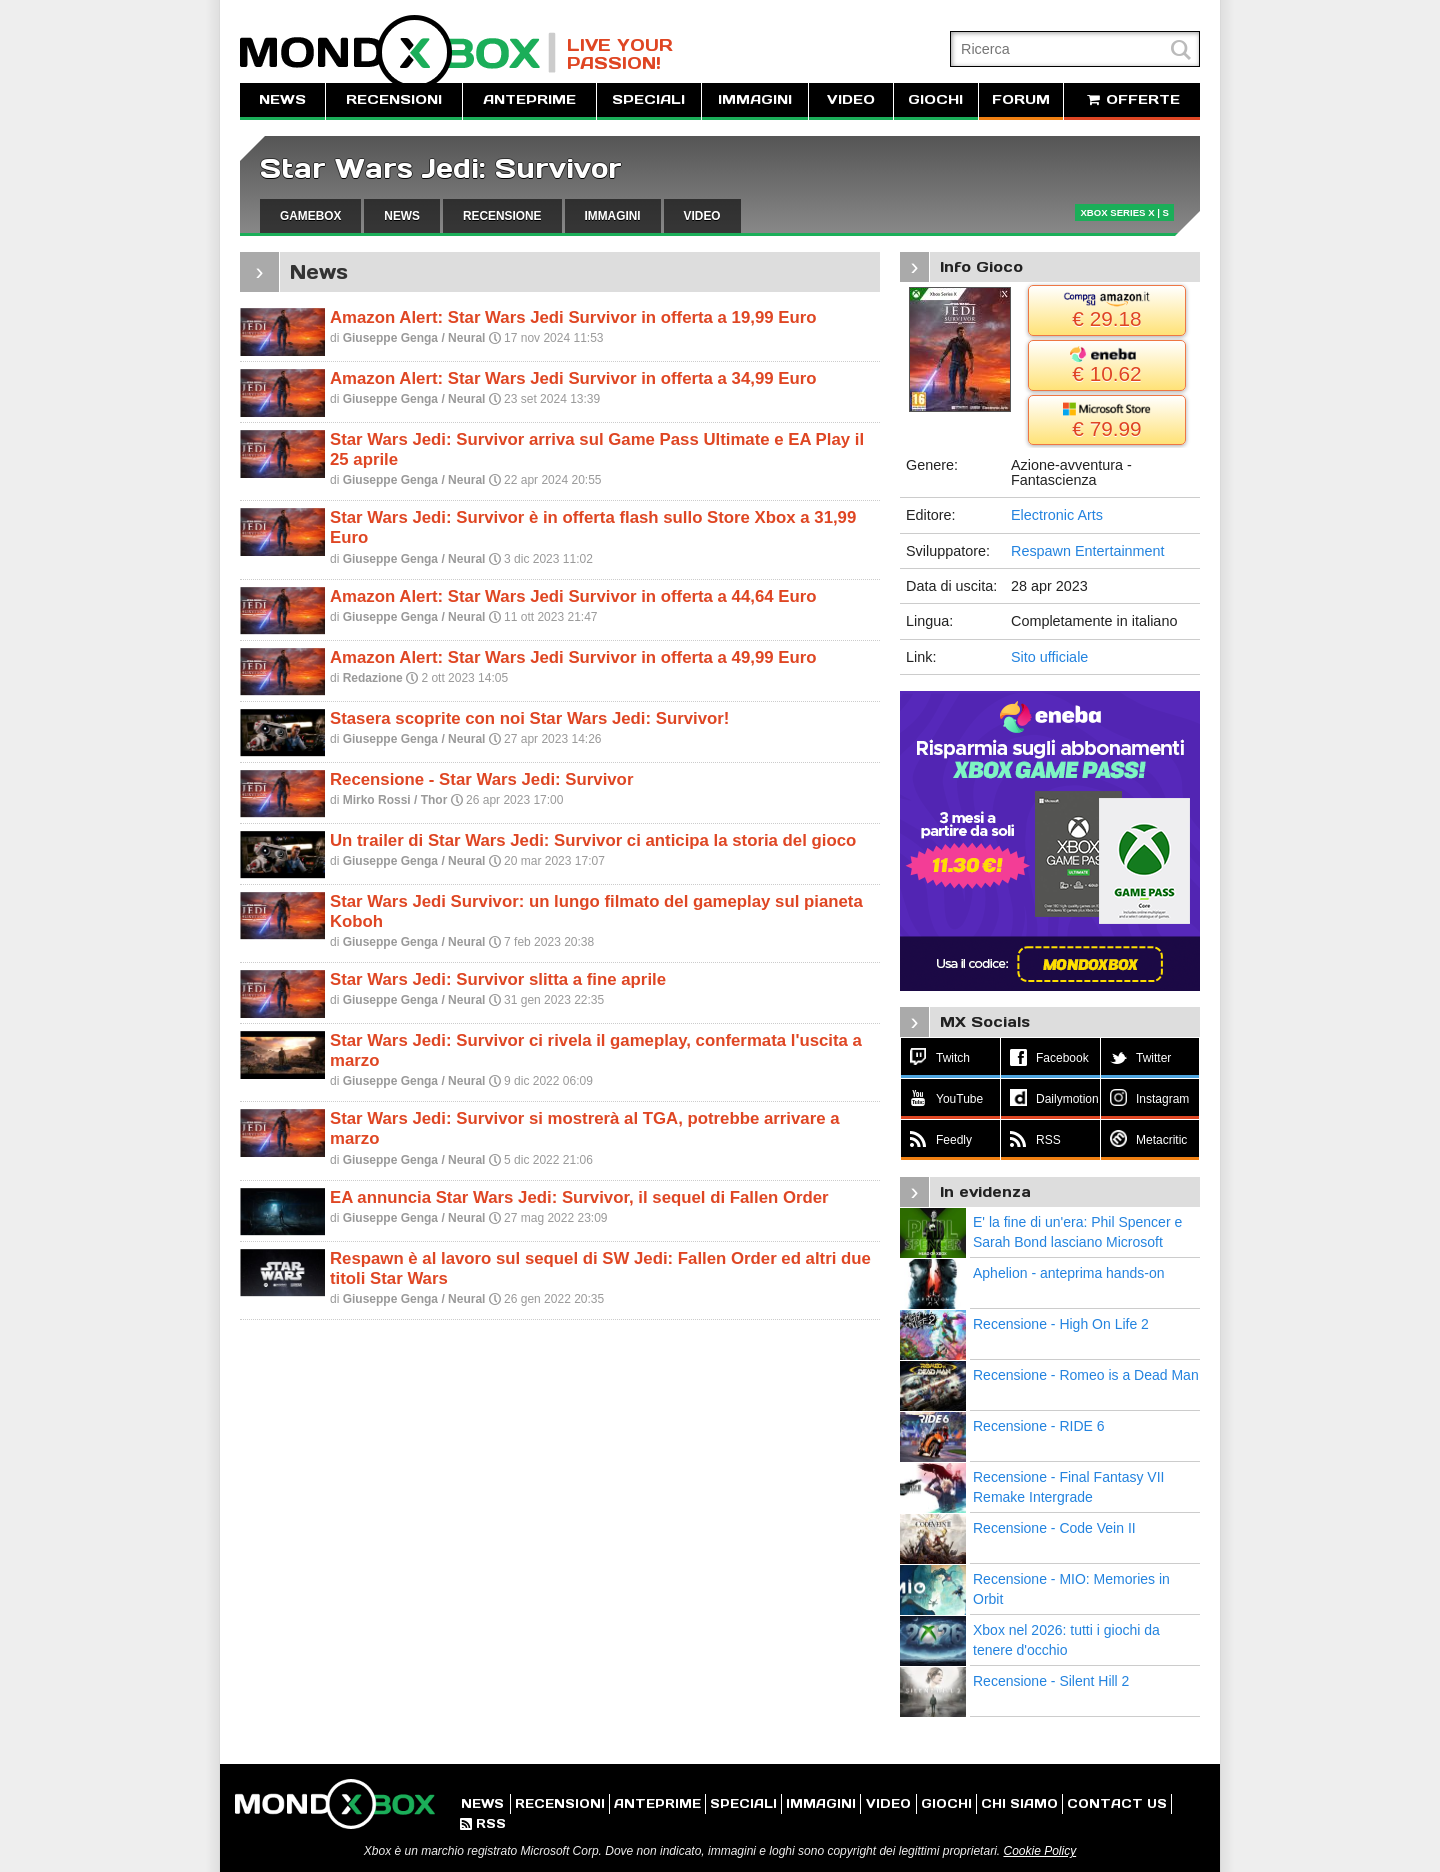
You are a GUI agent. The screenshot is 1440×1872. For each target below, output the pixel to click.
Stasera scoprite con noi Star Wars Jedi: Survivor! (529, 718)
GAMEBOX (310, 216)
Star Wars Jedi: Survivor (441, 168)
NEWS (282, 99)
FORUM (1021, 99)
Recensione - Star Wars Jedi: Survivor (481, 779)
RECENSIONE (502, 216)
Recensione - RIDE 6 (1039, 1426)
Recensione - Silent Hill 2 (1051, 1681)
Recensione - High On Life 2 (1061, 1324)
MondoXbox (398, 52)
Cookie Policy (1039, 1851)
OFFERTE (1132, 99)
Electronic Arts (1057, 515)
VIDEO (851, 99)
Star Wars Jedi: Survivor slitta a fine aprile (498, 979)
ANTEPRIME (529, 99)
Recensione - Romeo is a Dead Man (1086, 1375)
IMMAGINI (755, 99)
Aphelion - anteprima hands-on (1068, 1273)
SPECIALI (648, 99)
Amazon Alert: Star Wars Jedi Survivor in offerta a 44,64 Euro (573, 596)
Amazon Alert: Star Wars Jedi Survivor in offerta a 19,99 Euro (573, 317)
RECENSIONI (394, 99)
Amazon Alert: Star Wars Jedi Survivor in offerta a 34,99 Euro (573, 378)
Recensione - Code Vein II (1054, 1528)
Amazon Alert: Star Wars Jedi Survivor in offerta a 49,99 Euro (573, 657)
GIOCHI (935, 99)
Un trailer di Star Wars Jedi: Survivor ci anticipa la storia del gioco (593, 840)
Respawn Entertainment (1088, 551)
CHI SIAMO (1019, 1803)
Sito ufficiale (1049, 657)
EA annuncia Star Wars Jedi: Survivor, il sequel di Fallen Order (579, 1197)
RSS (483, 1823)
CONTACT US (1117, 1803)
